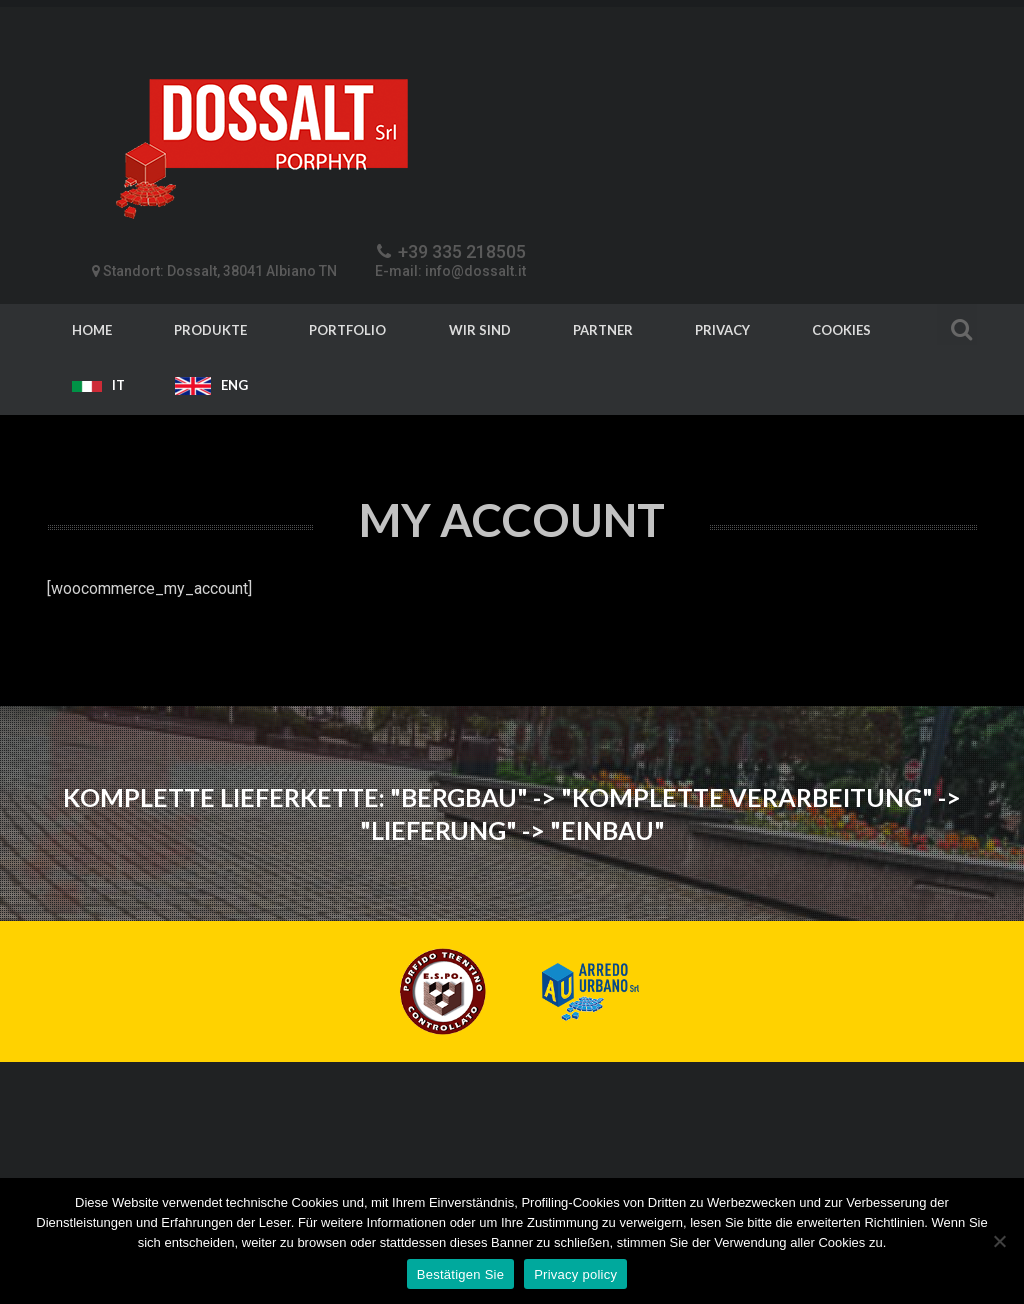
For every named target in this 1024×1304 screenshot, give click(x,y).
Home (92, 330)
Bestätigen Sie (460, 1274)
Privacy (722, 330)
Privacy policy (575, 1274)
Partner (603, 330)
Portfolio (347, 330)
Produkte (210, 330)
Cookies (841, 330)
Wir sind (480, 330)
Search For (957, 326)
